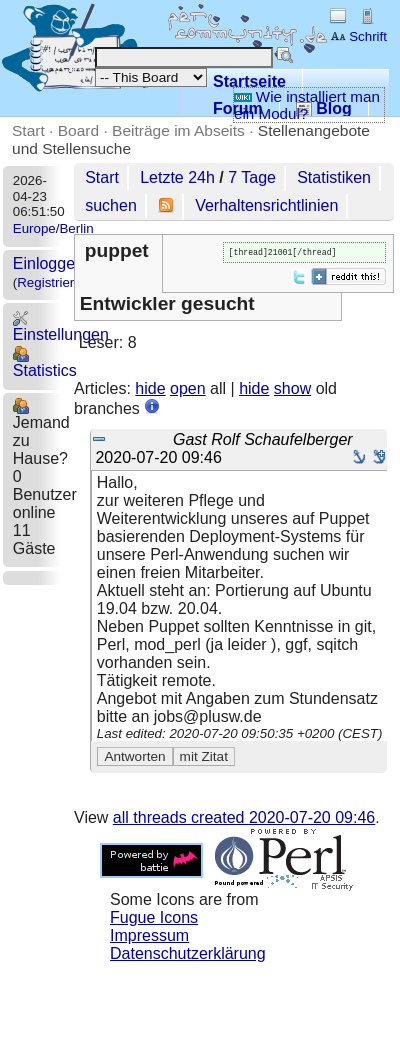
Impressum (149, 937)
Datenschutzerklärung (188, 955)
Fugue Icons (154, 919)
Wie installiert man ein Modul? (307, 105)
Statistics (45, 362)
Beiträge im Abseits (178, 130)
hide (150, 390)
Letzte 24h (177, 177)
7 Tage (252, 177)
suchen (111, 205)
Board (78, 130)
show (292, 390)
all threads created (244, 819)
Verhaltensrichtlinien (266, 205)
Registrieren (53, 282)
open (188, 390)
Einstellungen (61, 326)
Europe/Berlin (53, 228)
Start (28, 130)
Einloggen (48, 263)
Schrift (358, 36)
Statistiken (334, 177)
